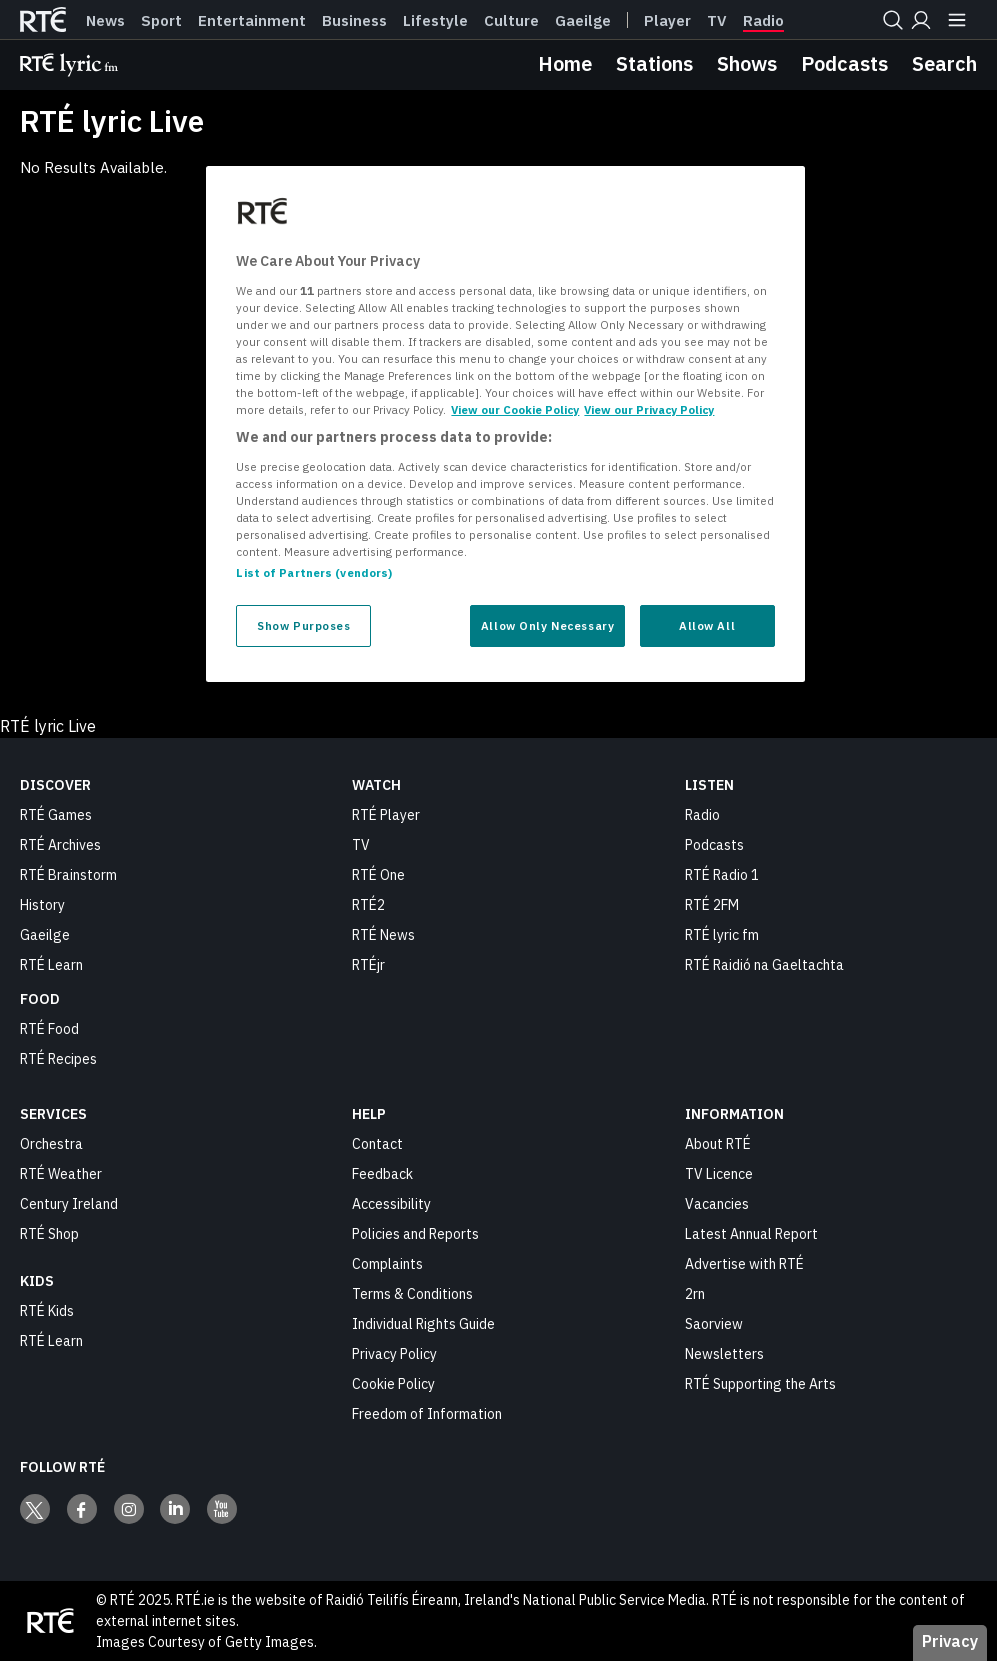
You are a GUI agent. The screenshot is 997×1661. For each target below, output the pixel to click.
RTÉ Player (386, 815)
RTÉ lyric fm (722, 935)
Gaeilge (583, 21)
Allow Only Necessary (547, 625)
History (42, 905)
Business (354, 21)
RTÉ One (378, 875)
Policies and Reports (415, 1234)
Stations (654, 63)
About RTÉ (718, 1144)
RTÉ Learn (51, 965)
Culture (511, 21)
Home (565, 63)
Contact (377, 1144)
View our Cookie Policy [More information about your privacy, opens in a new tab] (515, 409)
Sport (161, 21)
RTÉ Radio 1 (722, 875)
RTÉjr (368, 965)
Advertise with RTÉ (744, 1264)
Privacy (950, 1641)
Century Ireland (69, 1204)
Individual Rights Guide (423, 1324)
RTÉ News (383, 935)
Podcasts (844, 63)
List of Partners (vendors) (314, 572)
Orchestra (51, 1144)
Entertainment (252, 21)
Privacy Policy (394, 1354)
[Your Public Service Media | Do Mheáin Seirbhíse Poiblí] (50, 1621)
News (105, 21)
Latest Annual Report (751, 1234)
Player (667, 21)
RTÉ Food (49, 1029)
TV (361, 845)
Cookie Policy (393, 1384)
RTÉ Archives (60, 845)
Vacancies (717, 1204)
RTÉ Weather (61, 1174)
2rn (695, 1294)
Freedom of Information (427, 1414)
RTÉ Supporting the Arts (760, 1384)
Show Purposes (303, 625)
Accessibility (391, 1204)
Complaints (387, 1264)
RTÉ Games (56, 815)
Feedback (382, 1174)
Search (944, 63)
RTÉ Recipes (58, 1059)
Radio (763, 21)
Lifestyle (435, 21)
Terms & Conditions (412, 1294)
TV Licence (719, 1174)
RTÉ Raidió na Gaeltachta (764, 965)
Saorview (714, 1324)
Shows (747, 63)
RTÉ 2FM (712, 905)
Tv (717, 21)
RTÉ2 (368, 905)
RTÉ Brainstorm (68, 875)
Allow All (707, 625)
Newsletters (724, 1354)
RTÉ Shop (49, 1234)
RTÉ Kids (47, 1311)
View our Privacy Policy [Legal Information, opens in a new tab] (649, 409)
